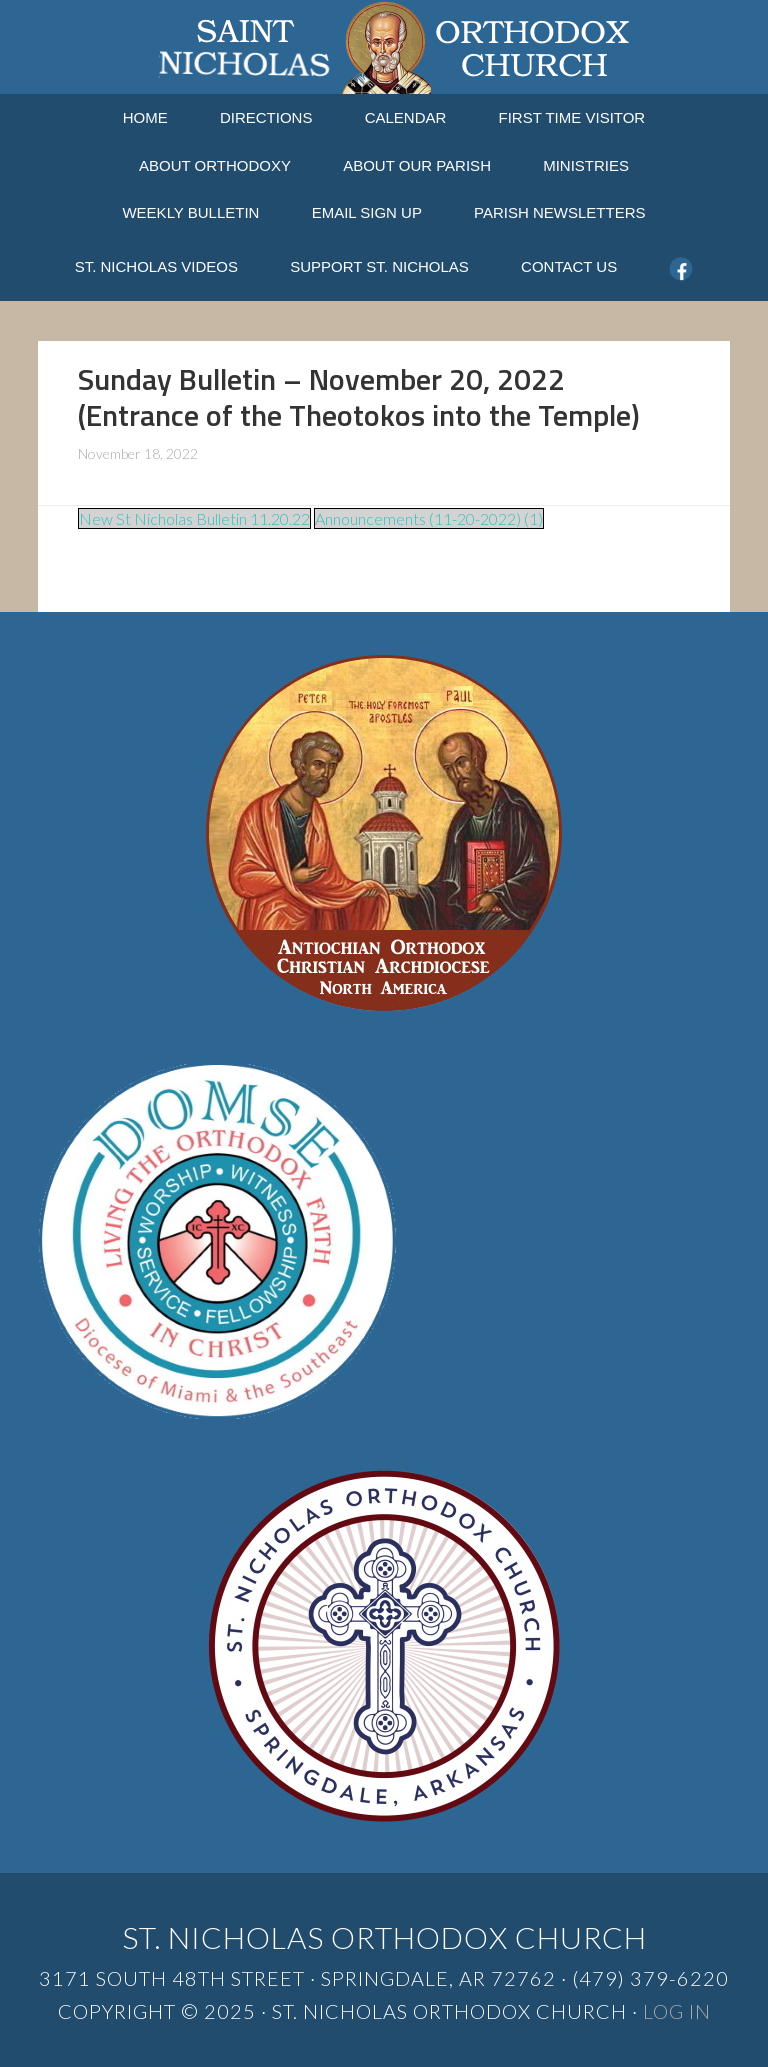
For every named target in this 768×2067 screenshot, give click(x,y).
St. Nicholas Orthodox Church (384, 47)
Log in (677, 2011)
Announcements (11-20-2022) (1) (429, 518)
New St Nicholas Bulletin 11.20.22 (194, 518)
